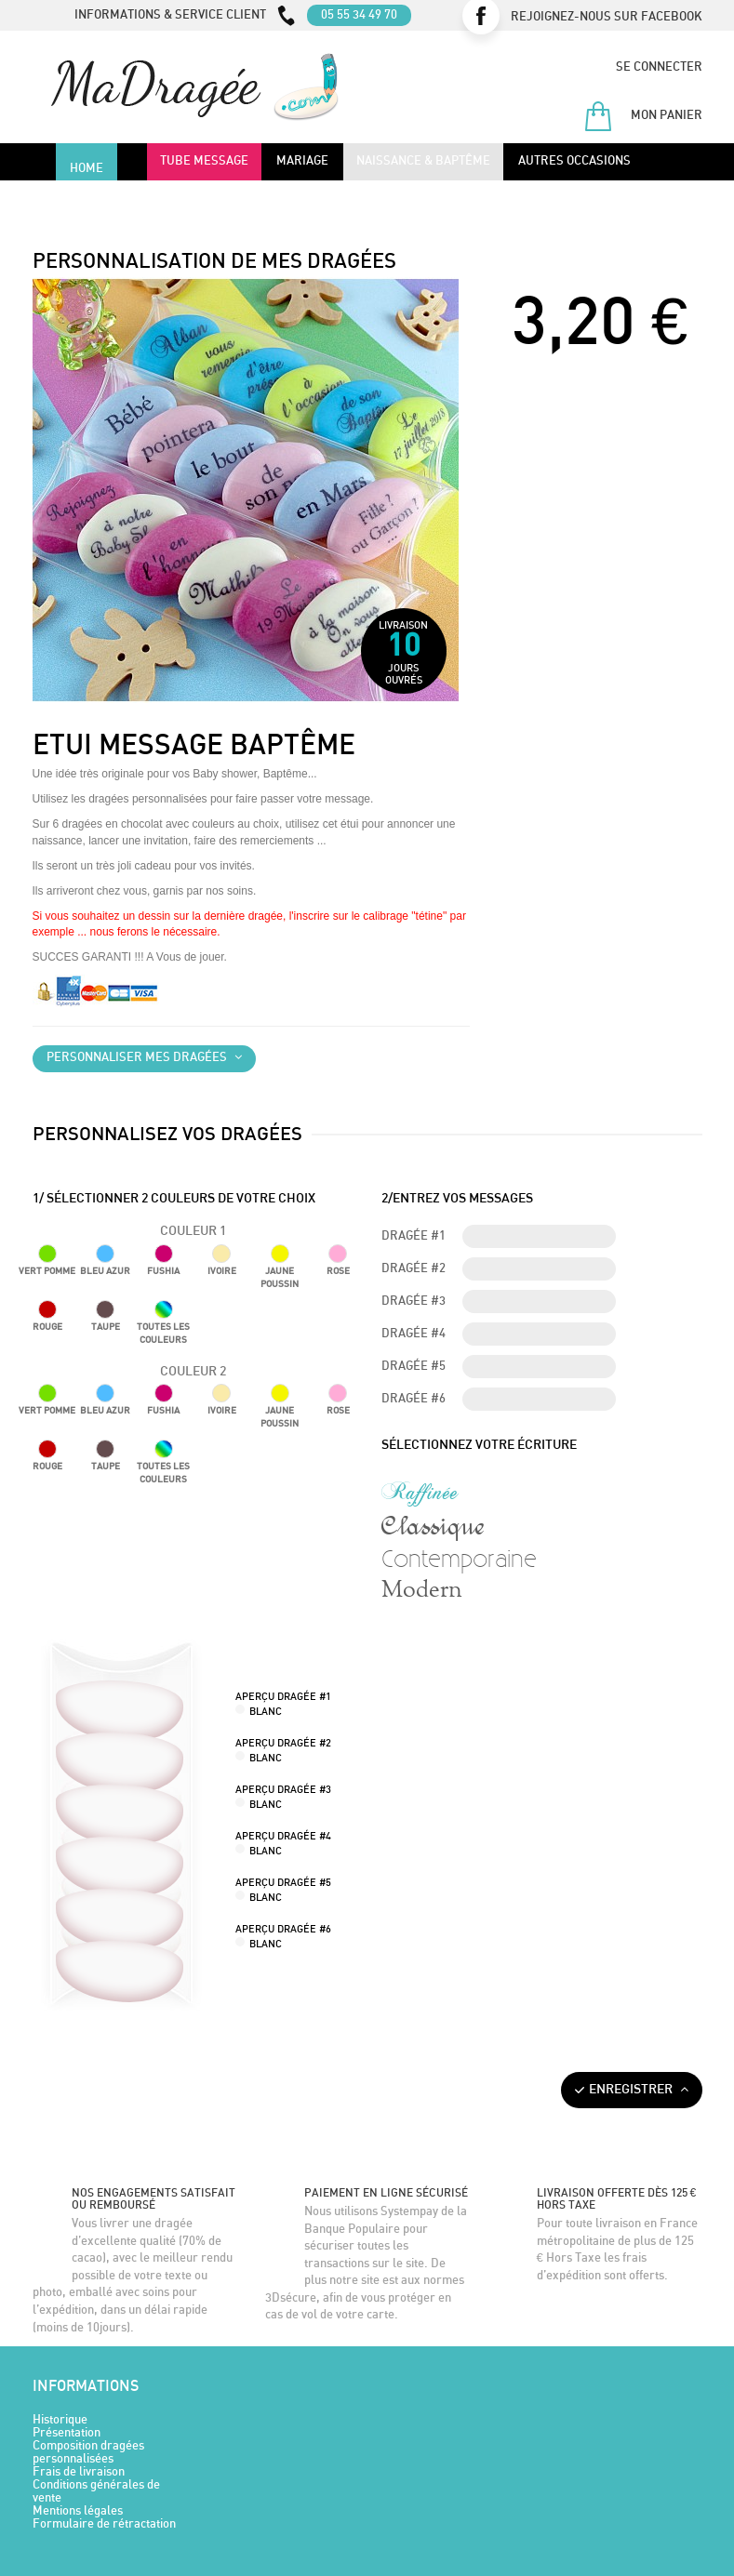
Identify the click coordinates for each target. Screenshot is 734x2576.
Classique (432, 1525)
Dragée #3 (413, 1301)
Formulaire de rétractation (104, 2524)
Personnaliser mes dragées (144, 1057)
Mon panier (642, 116)
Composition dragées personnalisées (88, 2452)
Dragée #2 (413, 1269)
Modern (421, 1590)
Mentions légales (78, 2511)
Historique (60, 2420)
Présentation (66, 2433)
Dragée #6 (413, 1399)
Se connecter (659, 67)
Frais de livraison (79, 2472)
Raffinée (420, 1492)
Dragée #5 (413, 1367)
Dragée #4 (413, 1334)
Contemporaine (459, 1558)
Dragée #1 (413, 1236)
